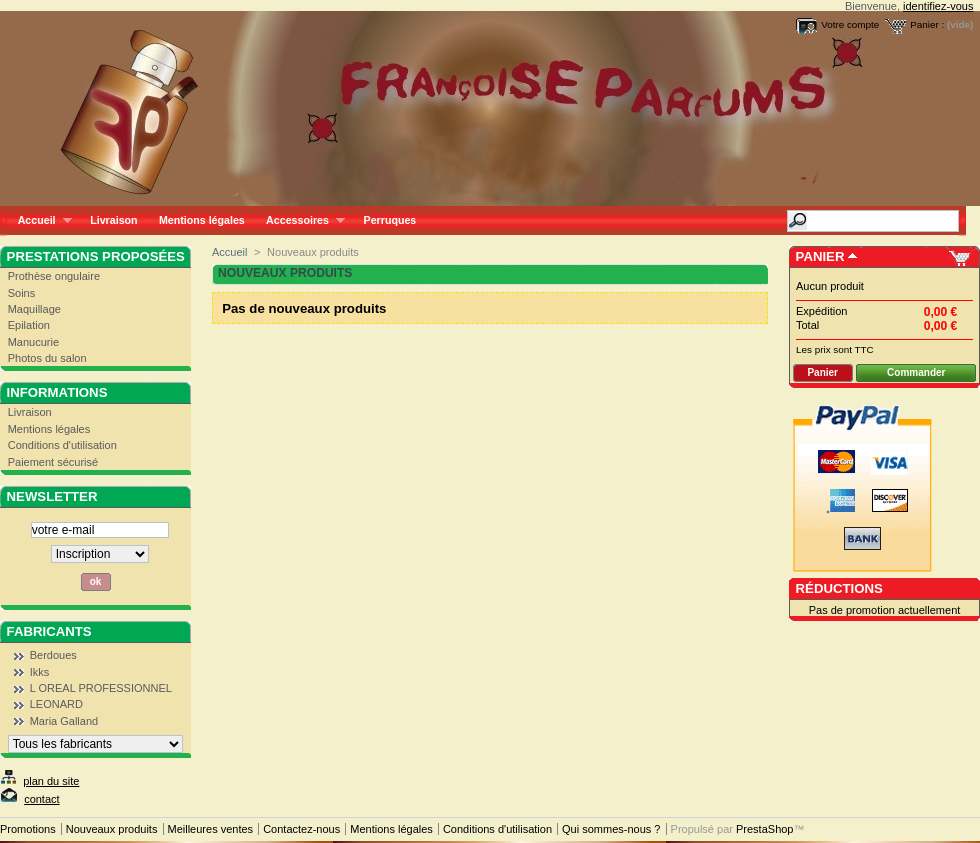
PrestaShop (764, 829)
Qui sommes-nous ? (611, 829)
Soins (22, 293)
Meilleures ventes (211, 829)
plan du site (51, 781)
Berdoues (53, 655)
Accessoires (299, 220)
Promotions (28, 829)
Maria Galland (64, 721)
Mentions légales (202, 220)
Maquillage (34, 309)
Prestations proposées (96, 256)
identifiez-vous (938, 6)
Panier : (927, 24)
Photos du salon (47, 358)
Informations (57, 392)
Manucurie (33, 342)
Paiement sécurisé (53, 462)
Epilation (29, 325)
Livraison (113, 220)
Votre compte (850, 24)
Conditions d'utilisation (62, 445)
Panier (820, 256)
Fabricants (49, 631)
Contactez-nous (301, 829)
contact (41, 799)
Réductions (839, 588)
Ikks (40, 672)
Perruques (390, 220)
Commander (916, 372)
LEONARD (56, 704)
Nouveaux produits (112, 829)
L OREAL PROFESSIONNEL (101, 688)
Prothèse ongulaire (54, 276)
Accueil (39, 220)
